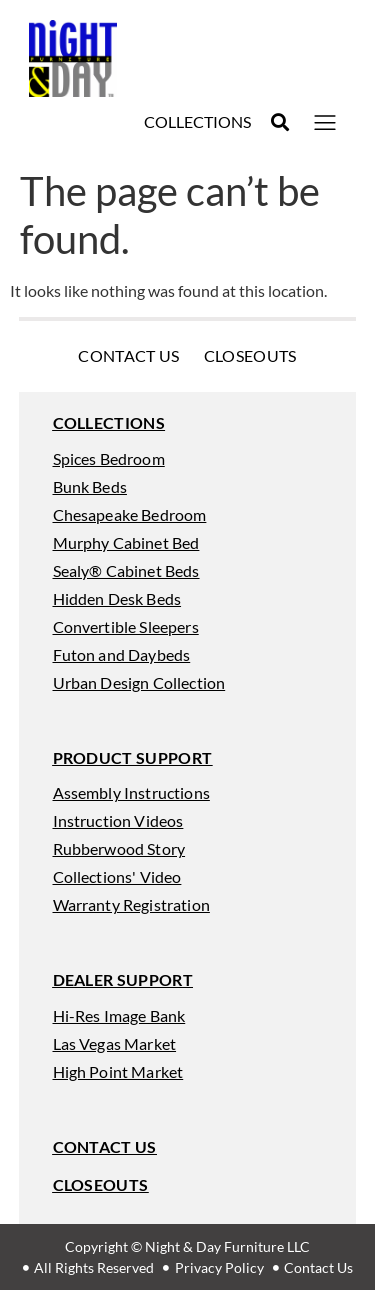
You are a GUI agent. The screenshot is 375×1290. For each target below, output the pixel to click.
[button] (279, 122)
